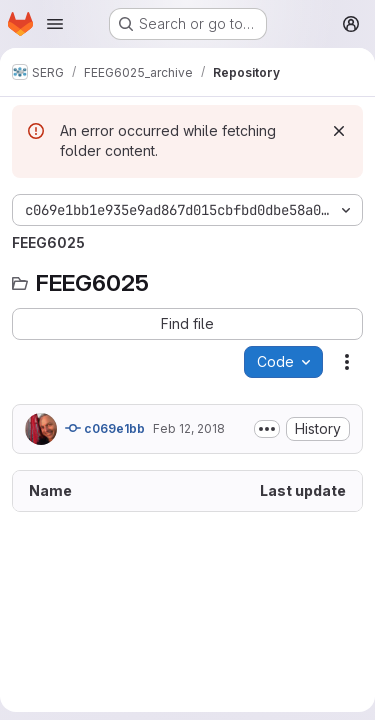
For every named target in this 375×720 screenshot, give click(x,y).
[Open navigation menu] (55, 24)
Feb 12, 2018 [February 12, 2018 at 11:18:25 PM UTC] (189, 428)
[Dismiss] (339, 131)
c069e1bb (105, 428)
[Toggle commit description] (267, 429)
